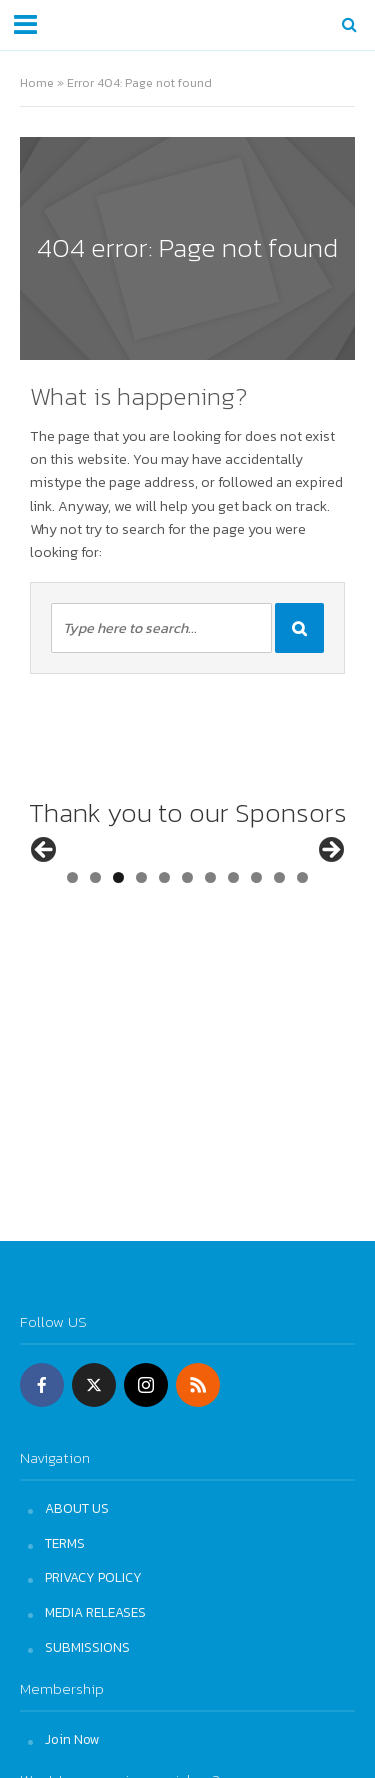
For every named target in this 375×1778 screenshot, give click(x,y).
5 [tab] (164, 939)
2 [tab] (95, 939)
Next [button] (330, 882)
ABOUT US (77, 1508)
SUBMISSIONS (87, 1647)
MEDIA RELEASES (95, 1612)
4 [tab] (141, 939)
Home (37, 82)
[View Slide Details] (102, 887)
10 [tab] (280, 939)
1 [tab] (72, 939)
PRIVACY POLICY (93, 1577)
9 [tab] (256, 939)
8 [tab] (233, 939)
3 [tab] (118, 939)
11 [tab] (305, 939)
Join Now (72, 1739)
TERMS (65, 1543)
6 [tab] (187, 939)
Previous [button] (45, 882)
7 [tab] (210, 939)
